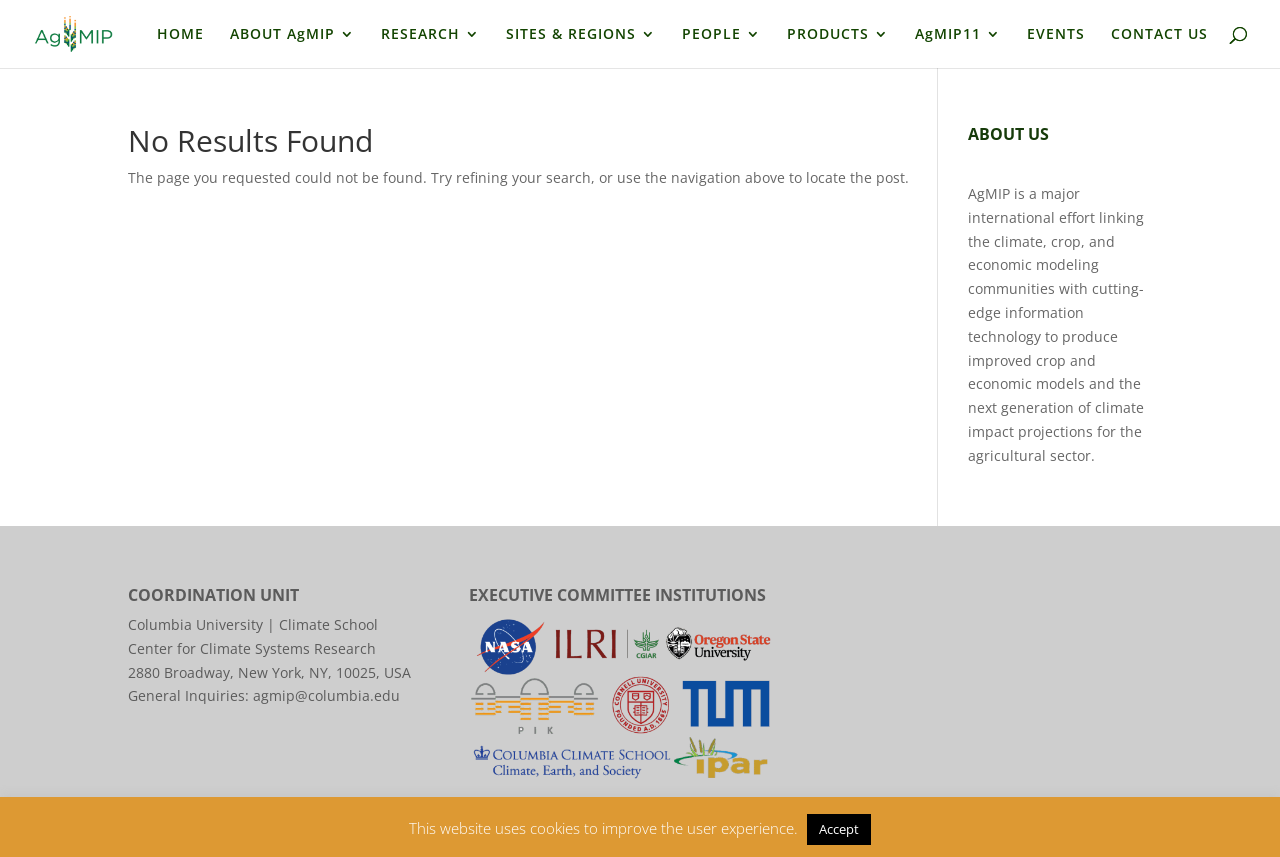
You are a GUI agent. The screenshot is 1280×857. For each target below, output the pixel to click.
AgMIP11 (948, 35)
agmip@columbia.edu (326, 695)
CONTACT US (1159, 35)
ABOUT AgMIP (282, 35)
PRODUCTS (828, 35)
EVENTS (1056, 35)
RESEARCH (420, 35)
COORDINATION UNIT (213, 595)
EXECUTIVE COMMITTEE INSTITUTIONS (617, 595)
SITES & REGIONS (571, 35)
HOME (180, 35)
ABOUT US (1008, 134)
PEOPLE (711, 35)
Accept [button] (839, 829)
